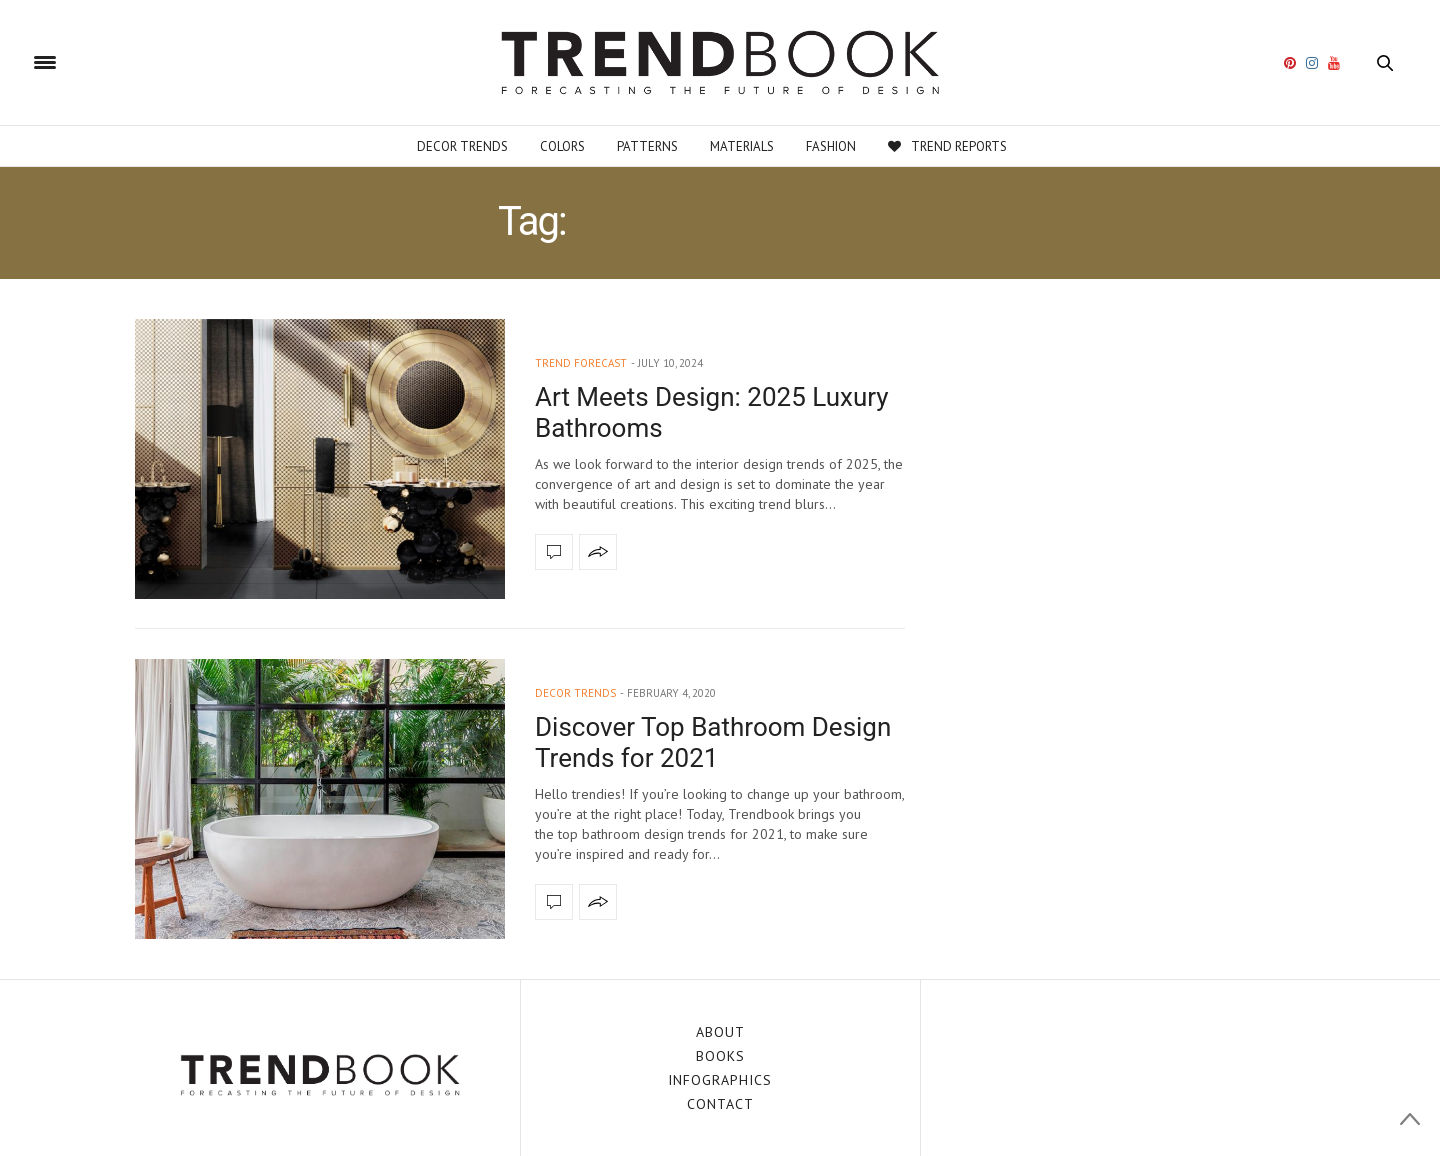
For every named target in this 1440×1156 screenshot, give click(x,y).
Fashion (831, 146)
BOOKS (720, 1056)
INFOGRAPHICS (720, 1080)
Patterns (647, 146)
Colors (562, 146)
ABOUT (720, 1032)
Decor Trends (462, 146)
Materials (742, 146)
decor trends (575, 693)
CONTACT (720, 1104)
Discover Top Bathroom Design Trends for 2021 (713, 742)
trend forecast (581, 363)
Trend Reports (947, 146)
